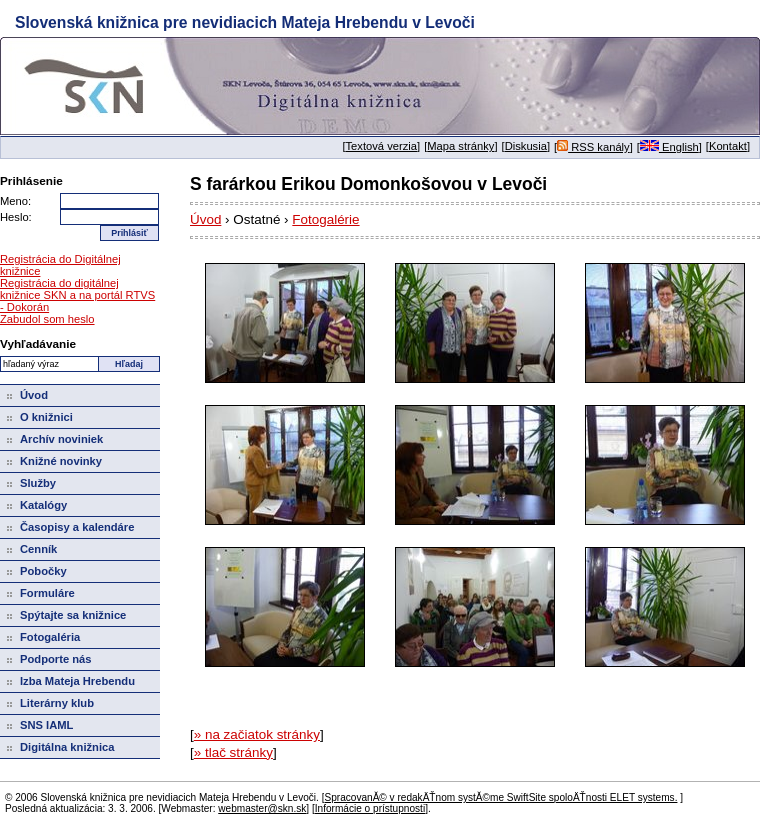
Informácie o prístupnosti (370, 808)
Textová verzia (382, 146)
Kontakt (728, 146)
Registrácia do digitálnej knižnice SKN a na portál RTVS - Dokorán (77, 295)
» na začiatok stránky (257, 734)
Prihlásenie (31, 180)
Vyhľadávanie (38, 343)
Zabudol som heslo (47, 319)
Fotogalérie (325, 219)
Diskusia (526, 146)
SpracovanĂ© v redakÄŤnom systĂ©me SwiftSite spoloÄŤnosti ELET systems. (500, 797)
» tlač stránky (233, 752)
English (669, 147)
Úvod (205, 219)
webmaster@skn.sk (262, 808)
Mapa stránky (460, 146)
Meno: (15, 201)
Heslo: (16, 217)
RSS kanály (593, 147)
